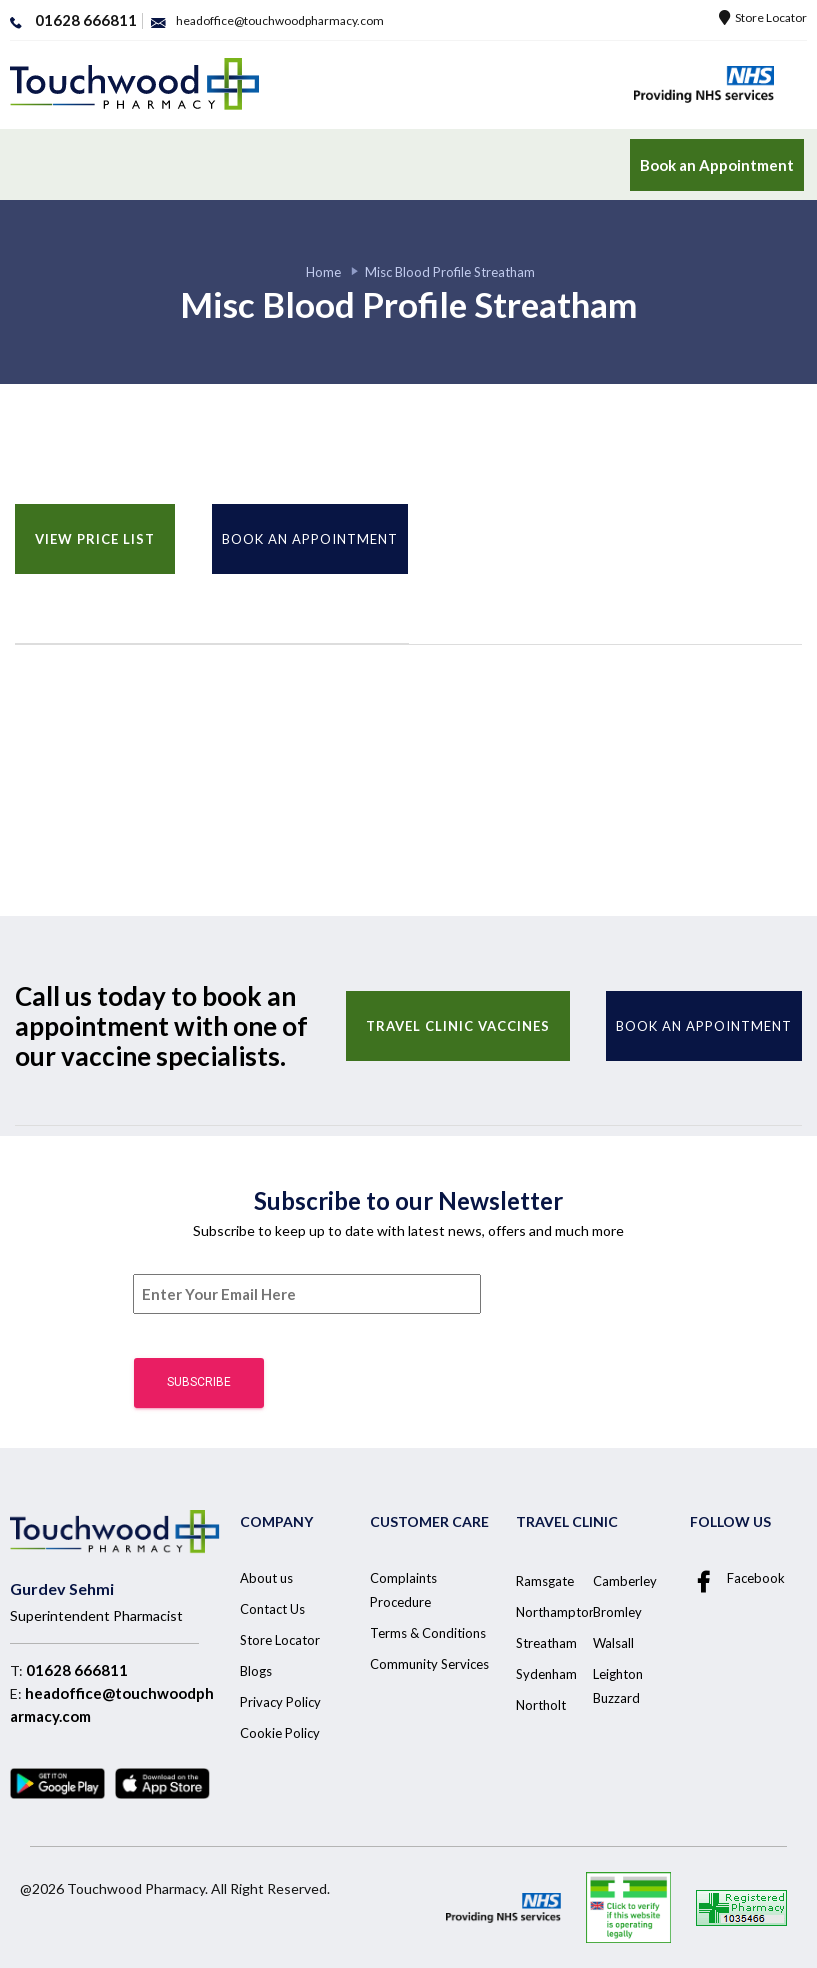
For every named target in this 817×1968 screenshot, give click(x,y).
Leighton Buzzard (618, 1686)
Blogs (256, 1671)
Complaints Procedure (403, 1590)
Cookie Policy (280, 1733)
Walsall (613, 1643)
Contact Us (272, 1609)
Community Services (429, 1664)
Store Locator (763, 17)
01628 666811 (77, 1670)
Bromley (617, 1612)
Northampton (556, 1612)
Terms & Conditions (428, 1633)
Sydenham (546, 1674)
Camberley (625, 1581)
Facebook (737, 1579)
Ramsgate (545, 1581)
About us (266, 1578)
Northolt (541, 1705)
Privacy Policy (280, 1702)
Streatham (546, 1643)
